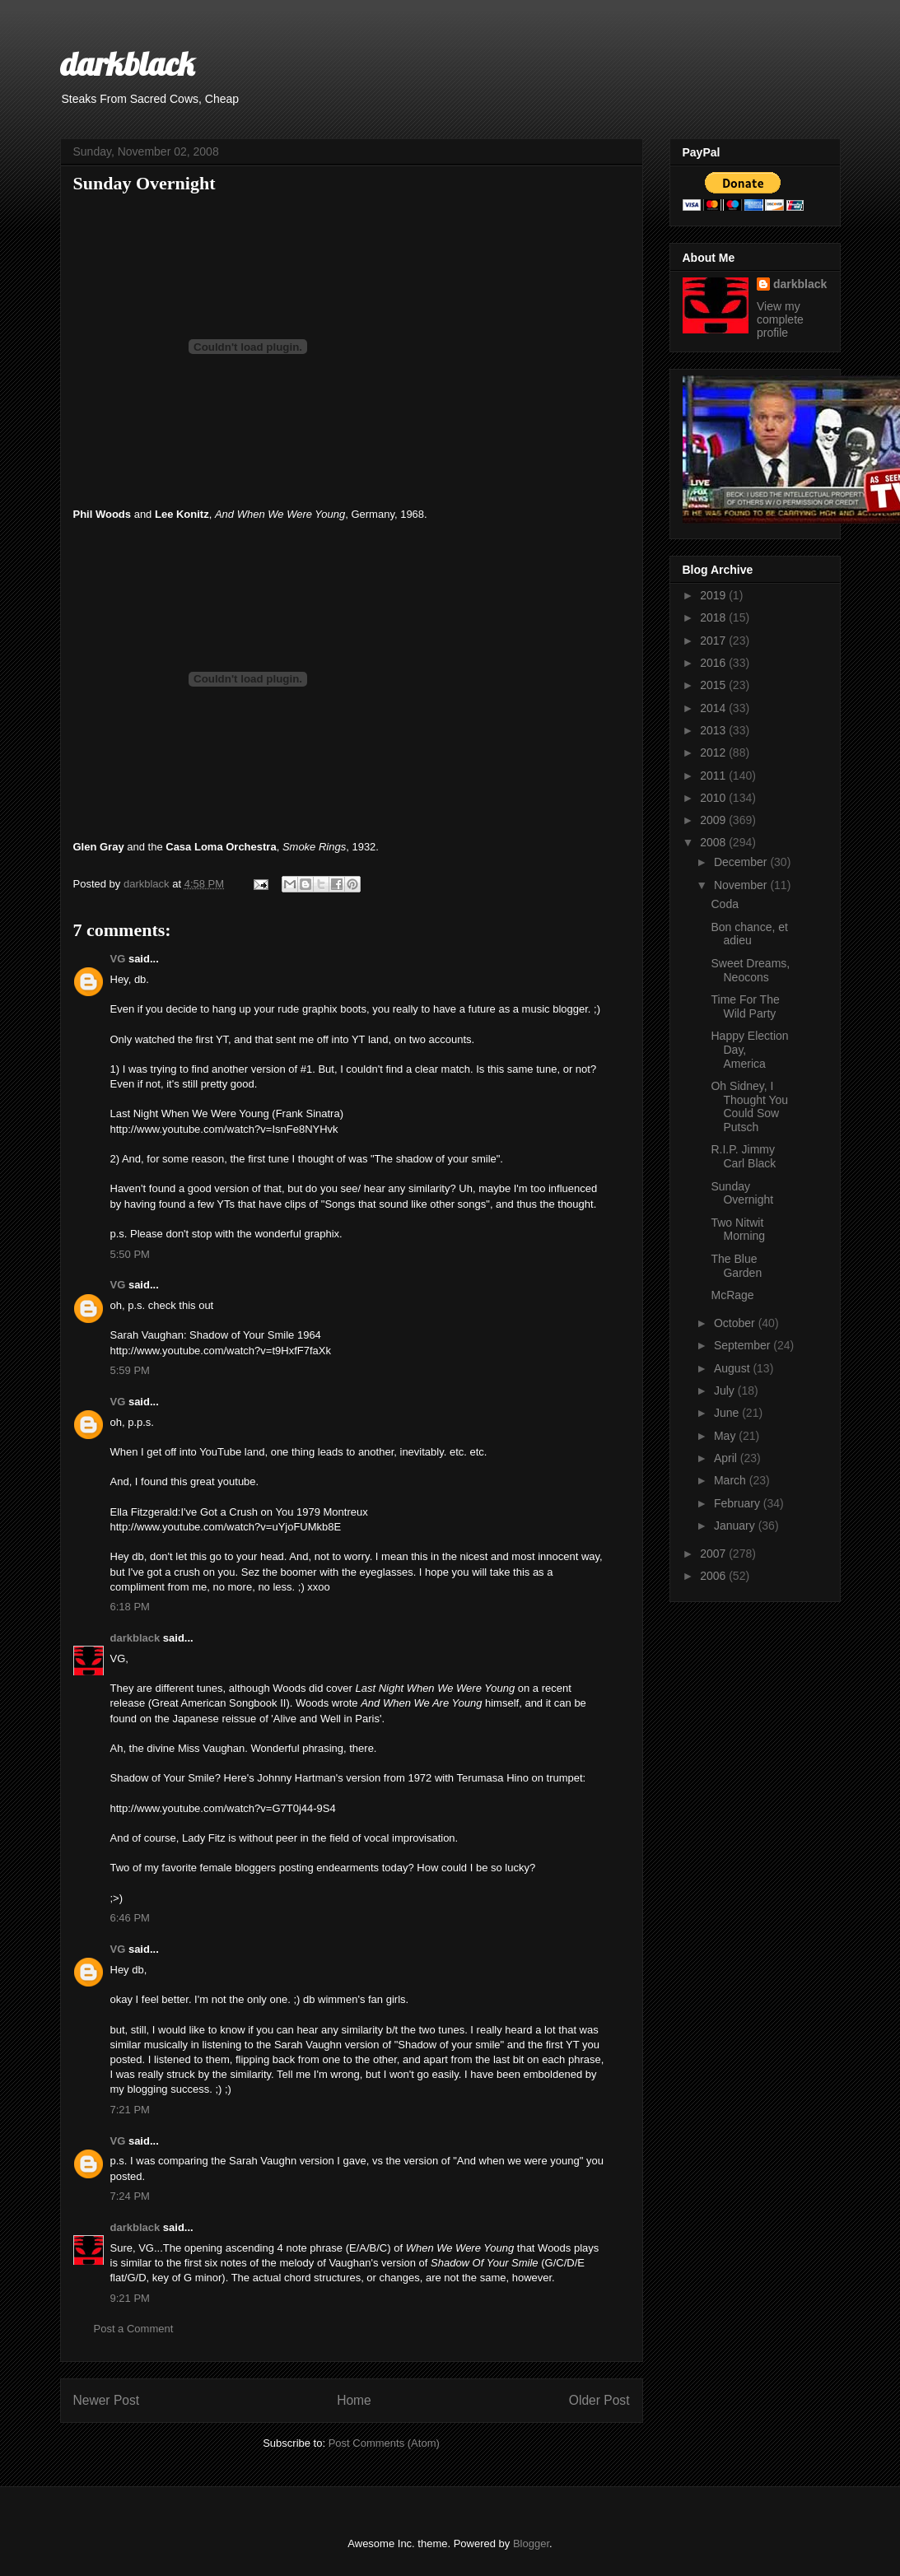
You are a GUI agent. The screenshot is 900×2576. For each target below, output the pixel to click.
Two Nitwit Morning (738, 1229)
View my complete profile (780, 319)
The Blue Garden (736, 1265)
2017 (714, 640)
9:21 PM (130, 2298)
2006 (714, 1575)
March (731, 1480)
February (738, 1503)
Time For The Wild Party (745, 1006)
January (736, 1525)
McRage (732, 1295)
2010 (714, 797)
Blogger (531, 2543)
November (742, 885)
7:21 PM (130, 2109)
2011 (714, 775)
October (736, 1323)
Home (354, 2400)
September (743, 1345)
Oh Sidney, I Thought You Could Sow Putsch (749, 1106)
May (726, 1435)
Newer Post (106, 2400)
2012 (714, 752)
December (742, 862)
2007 (714, 1553)
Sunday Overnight (742, 1193)
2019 (714, 595)
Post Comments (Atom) (384, 2443)
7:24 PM (130, 2196)
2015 (714, 685)
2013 (714, 730)
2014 (714, 708)
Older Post (599, 2400)
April (727, 1458)
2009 (714, 820)
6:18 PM (130, 1606)
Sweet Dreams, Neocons (750, 970)
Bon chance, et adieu (749, 934)
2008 (714, 842)
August (733, 1368)
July (726, 1390)
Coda (724, 904)
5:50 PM (130, 1254)
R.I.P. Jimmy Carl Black (743, 1156)
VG (118, 959)
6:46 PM (130, 1918)
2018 (714, 617)
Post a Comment (134, 2328)
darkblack (127, 63)
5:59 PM (130, 1370)
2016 (714, 662)
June (728, 1412)
